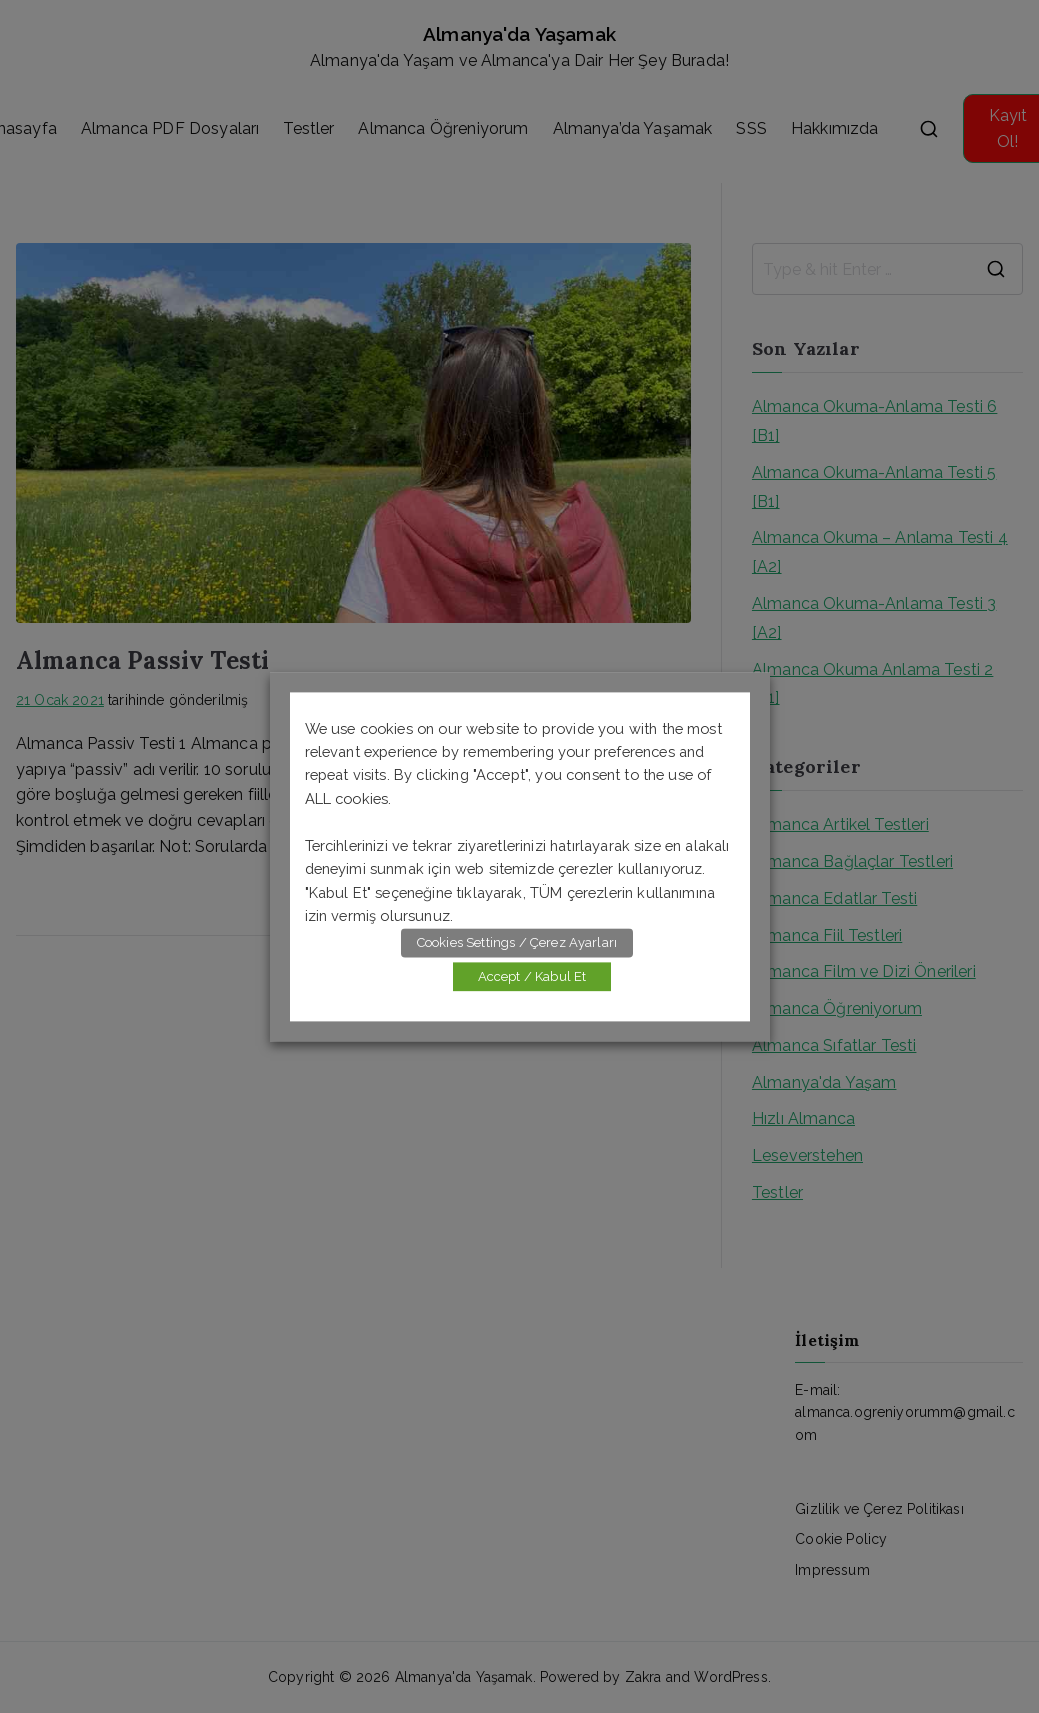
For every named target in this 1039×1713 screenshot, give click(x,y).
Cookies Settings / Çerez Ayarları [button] (517, 942)
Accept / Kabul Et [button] (532, 976)
